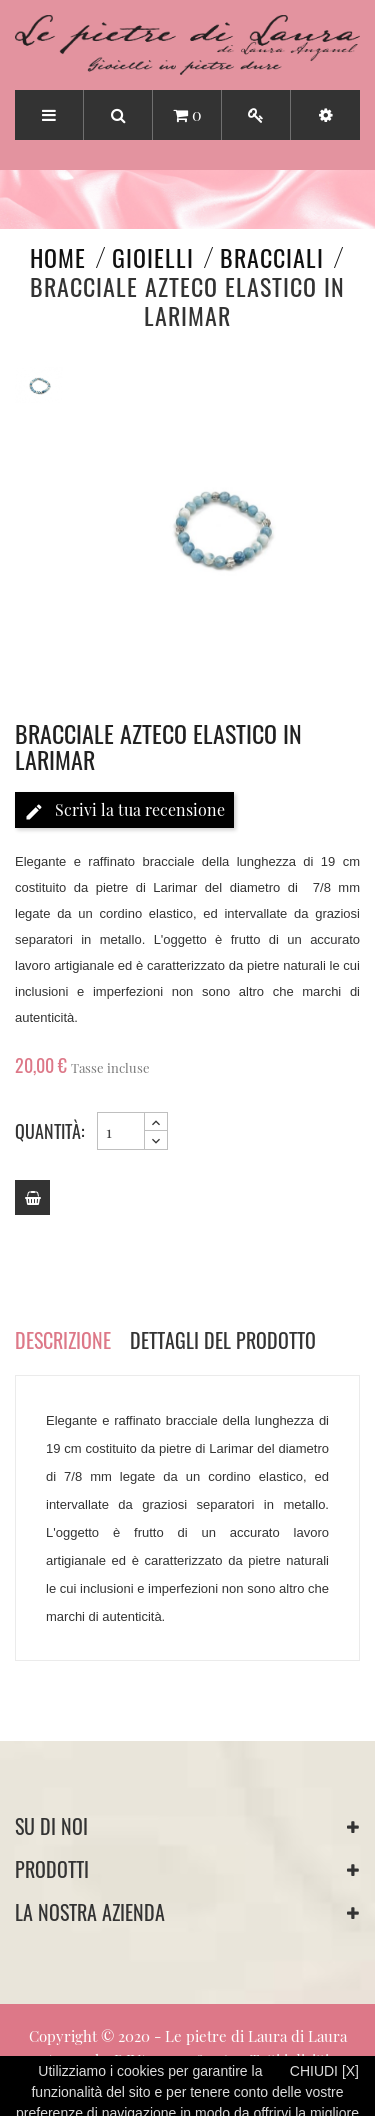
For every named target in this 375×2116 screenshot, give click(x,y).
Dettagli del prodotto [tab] (223, 1340)
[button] (325, 115)
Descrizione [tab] (63, 1340)
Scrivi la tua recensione (124, 810)
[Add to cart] (32, 1197)
